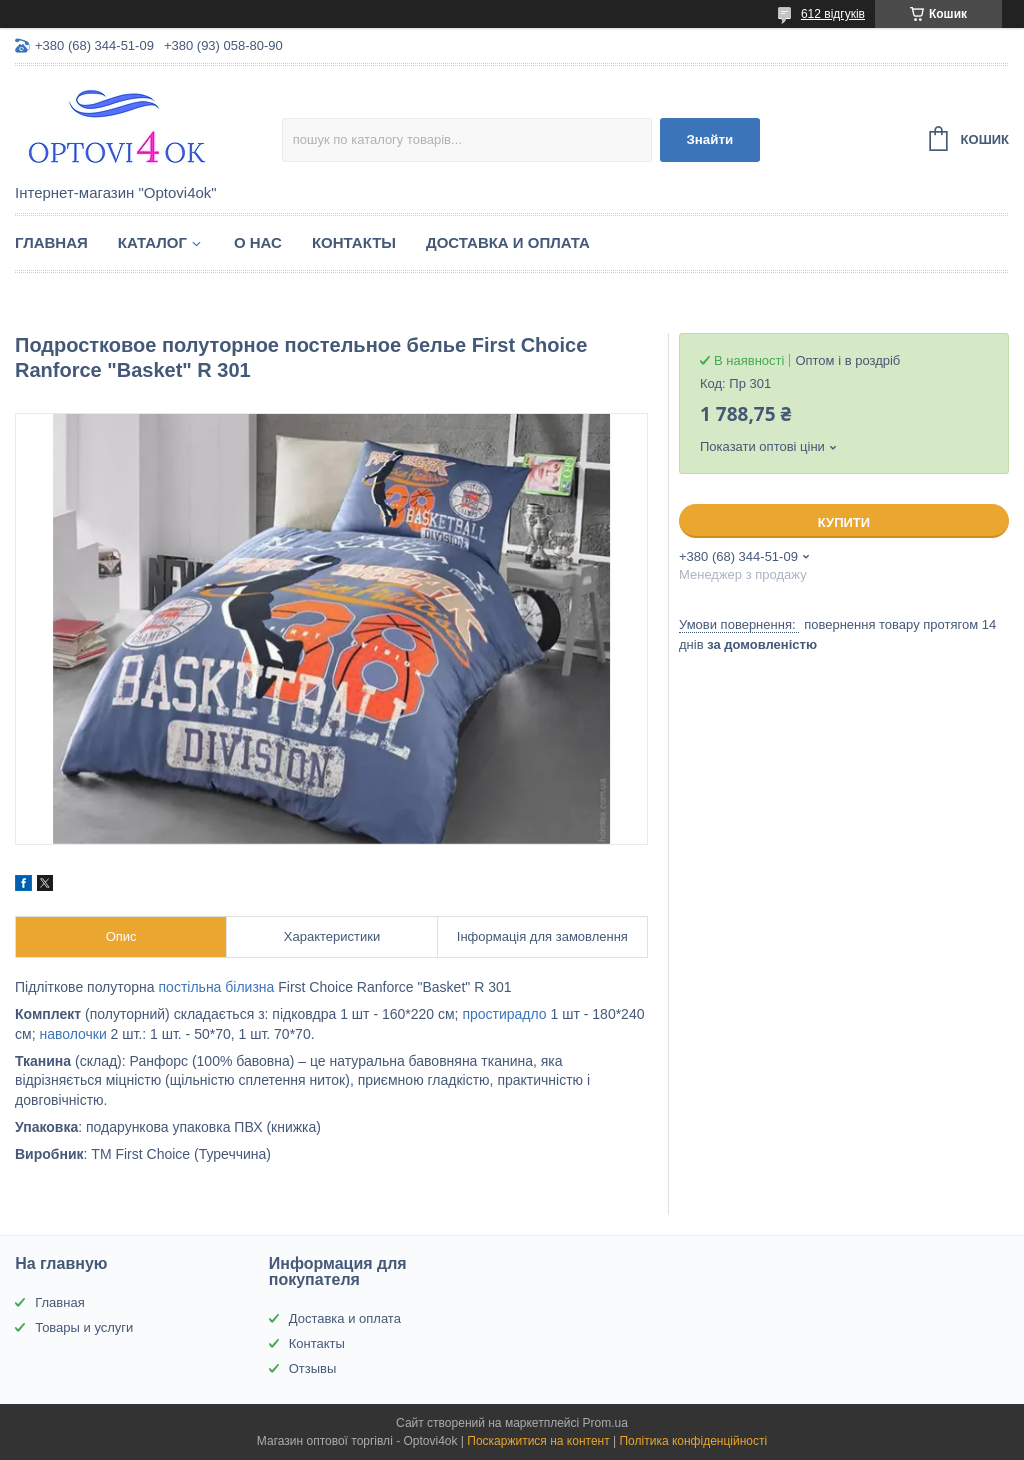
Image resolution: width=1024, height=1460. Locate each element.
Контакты (354, 242)
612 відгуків (833, 14)
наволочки (72, 1034)
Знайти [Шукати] (709, 139)
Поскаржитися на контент (538, 1441)
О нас (258, 242)
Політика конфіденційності (693, 1441)
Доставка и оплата (508, 242)
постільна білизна (217, 987)
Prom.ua (605, 1423)
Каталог (152, 242)
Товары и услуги (84, 1327)
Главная (51, 242)
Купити (844, 522)
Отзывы (313, 1368)
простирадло (504, 1014)
